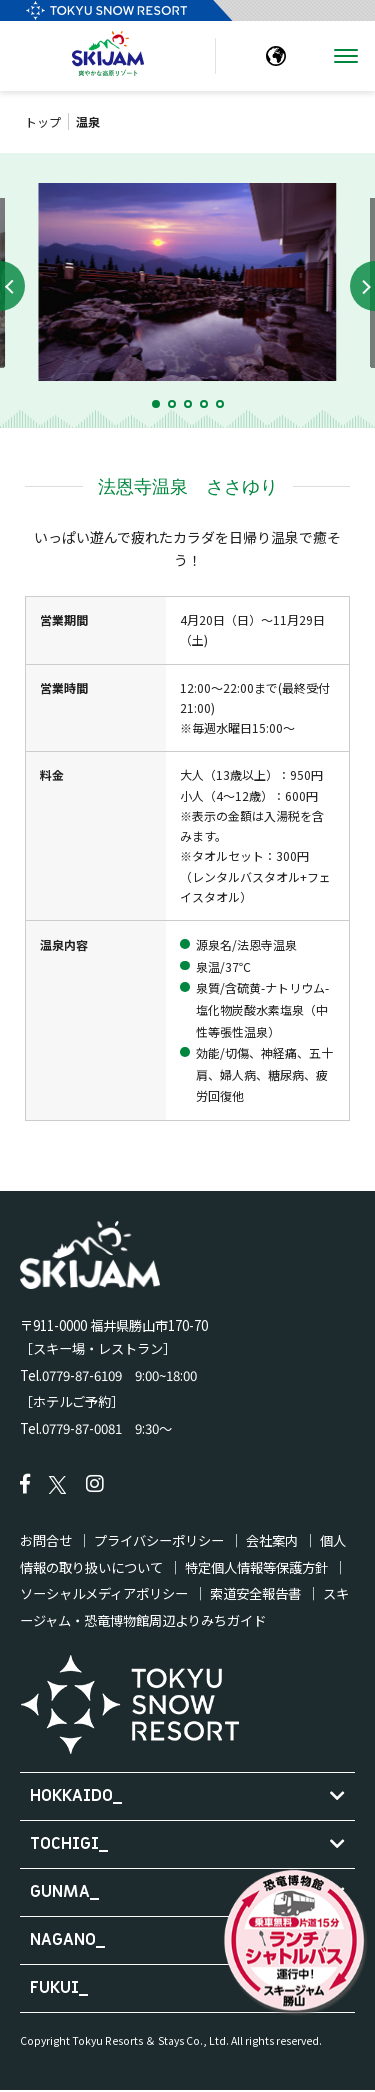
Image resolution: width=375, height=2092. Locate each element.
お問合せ (46, 1540)
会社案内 (272, 1540)
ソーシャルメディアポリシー (104, 1593)
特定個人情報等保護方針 (256, 1567)
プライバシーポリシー (159, 1540)
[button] (156, 404)
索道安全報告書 (255, 1593)
